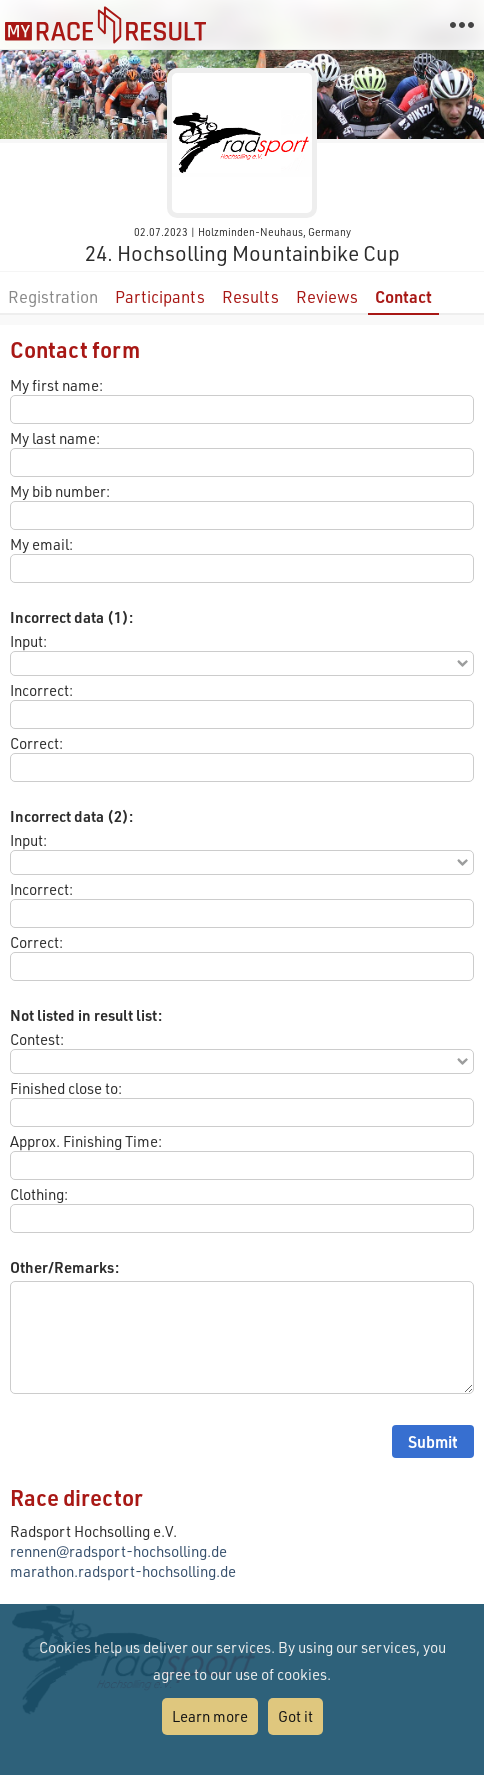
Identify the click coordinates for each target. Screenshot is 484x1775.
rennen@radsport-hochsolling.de (118, 1551)
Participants (160, 296)
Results (250, 296)
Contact (403, 296)
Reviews (327, 296)
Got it (295, 1716)
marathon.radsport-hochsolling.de (123, 1571)
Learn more (210, 1716)
